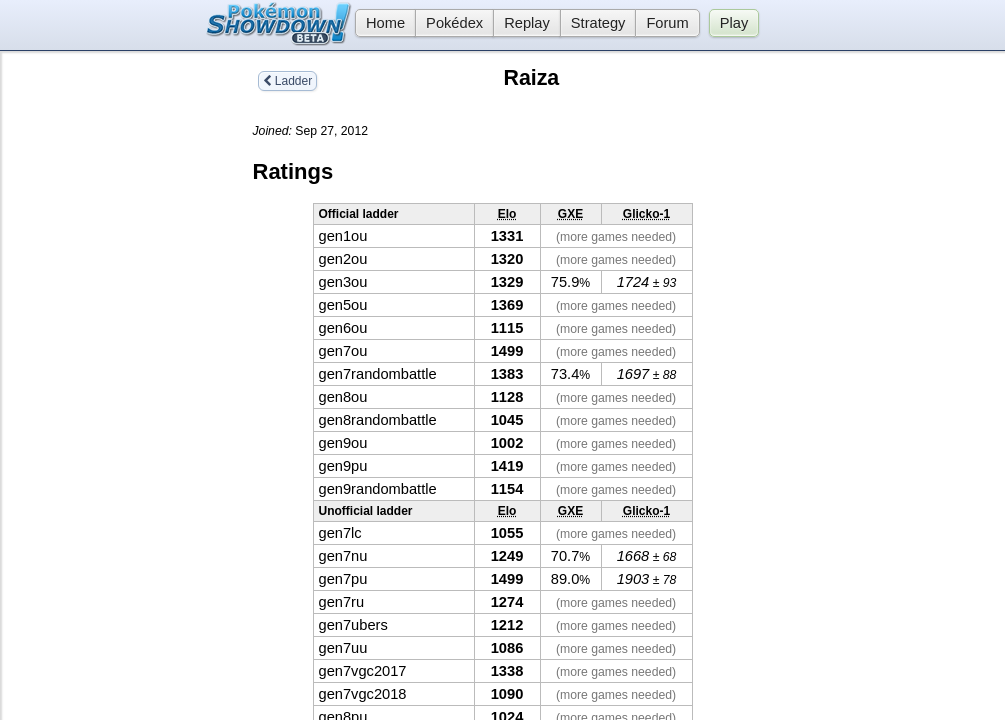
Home (380, 23)
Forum (667, 23)
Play (734, 23)
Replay (527, 23)
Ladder (288, 81)
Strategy (598, 23)
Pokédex (454, 23)
